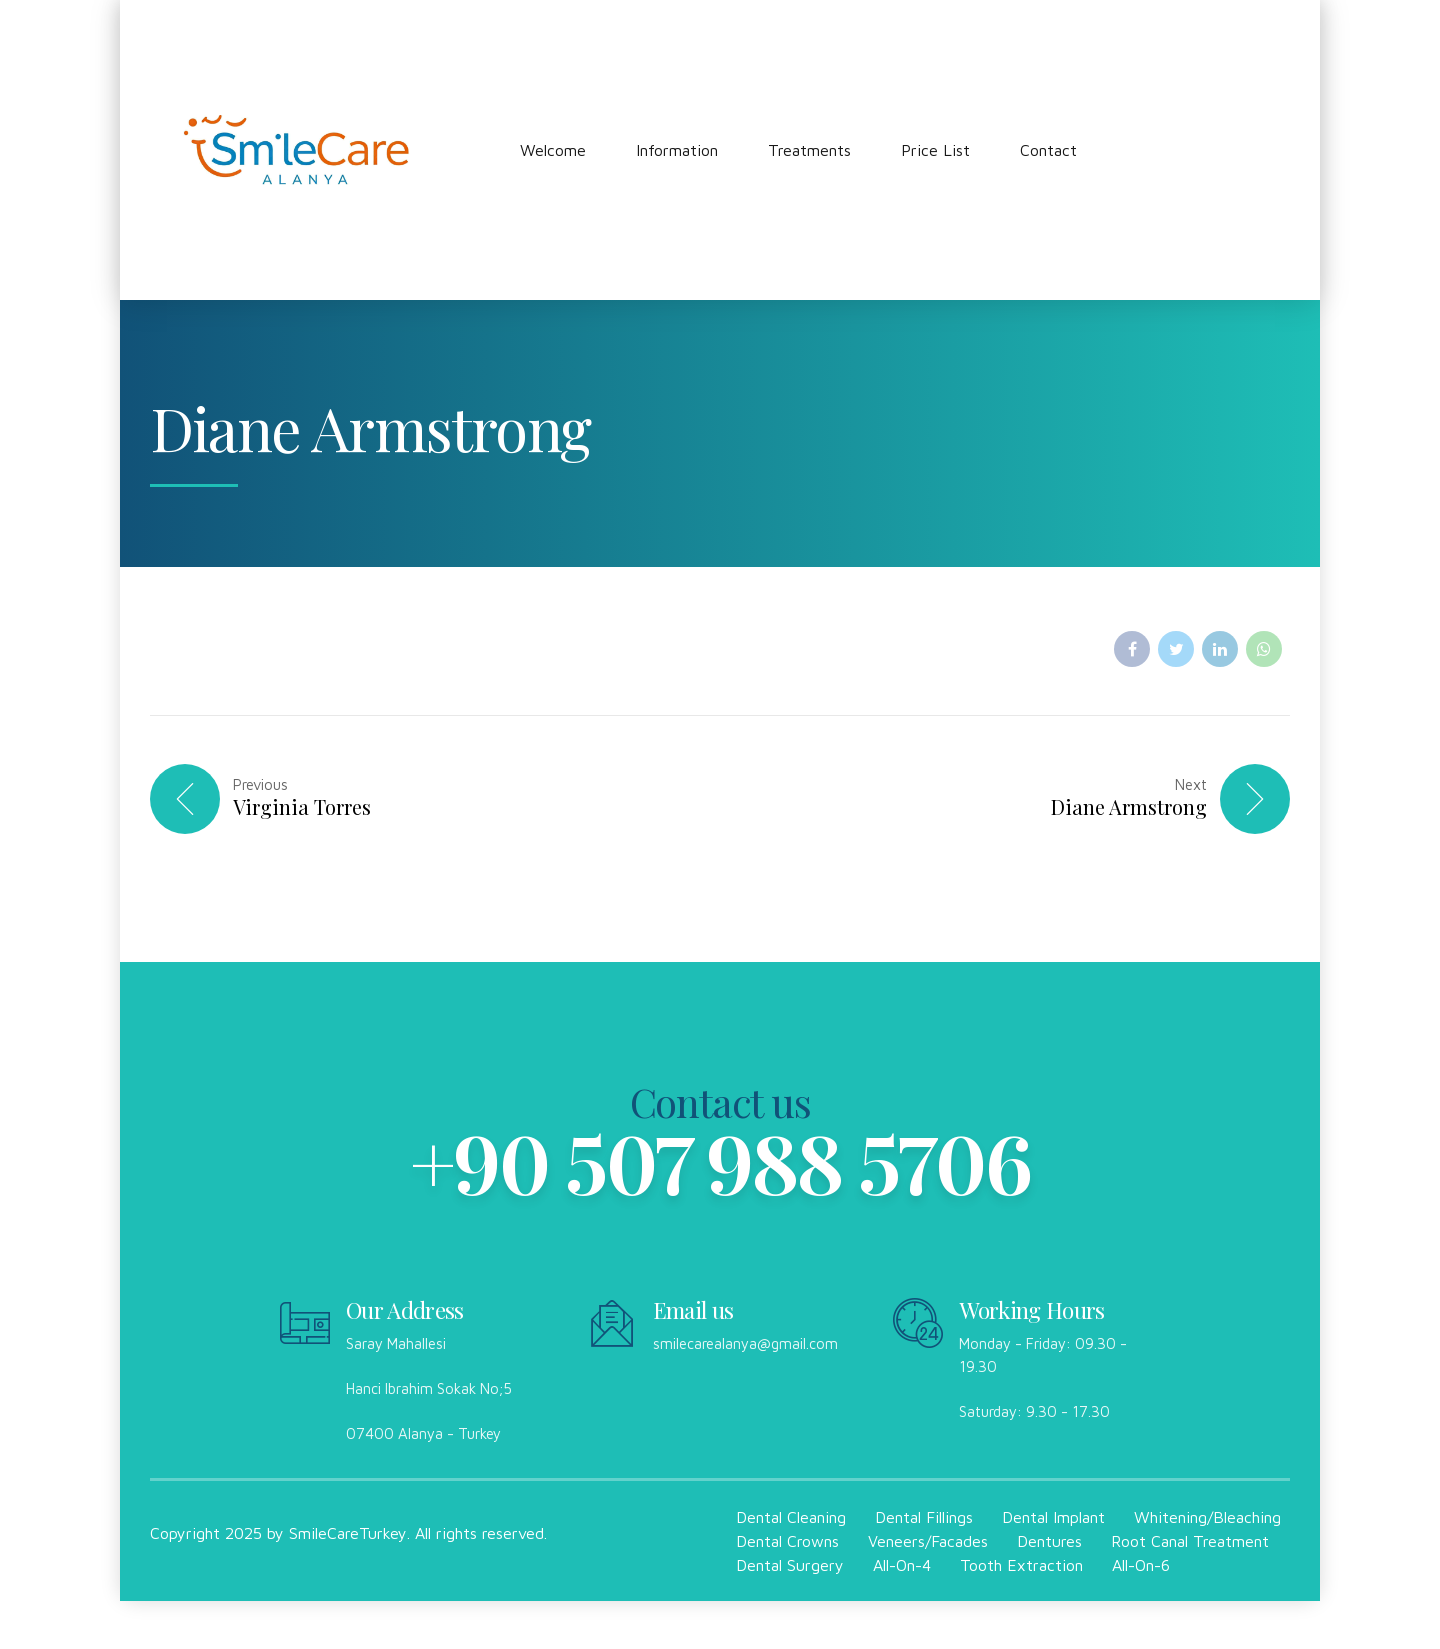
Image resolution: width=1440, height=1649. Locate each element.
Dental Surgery (790, 1565)
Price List (935, 150)
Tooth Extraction (1021, 1565)
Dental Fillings (924, 1517)
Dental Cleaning (791, 1517)
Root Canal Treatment (1190, 1541)
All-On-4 (902, 1565)
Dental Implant (1053, 1517)
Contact (1048, 150)
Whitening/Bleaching (1207, 1517)
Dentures (1049, 1541)
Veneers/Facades (928, 1541)
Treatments (809, 150)
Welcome (553, 150)
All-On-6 (1141, 1565)
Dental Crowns (787, 1541)
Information (677, 150)
